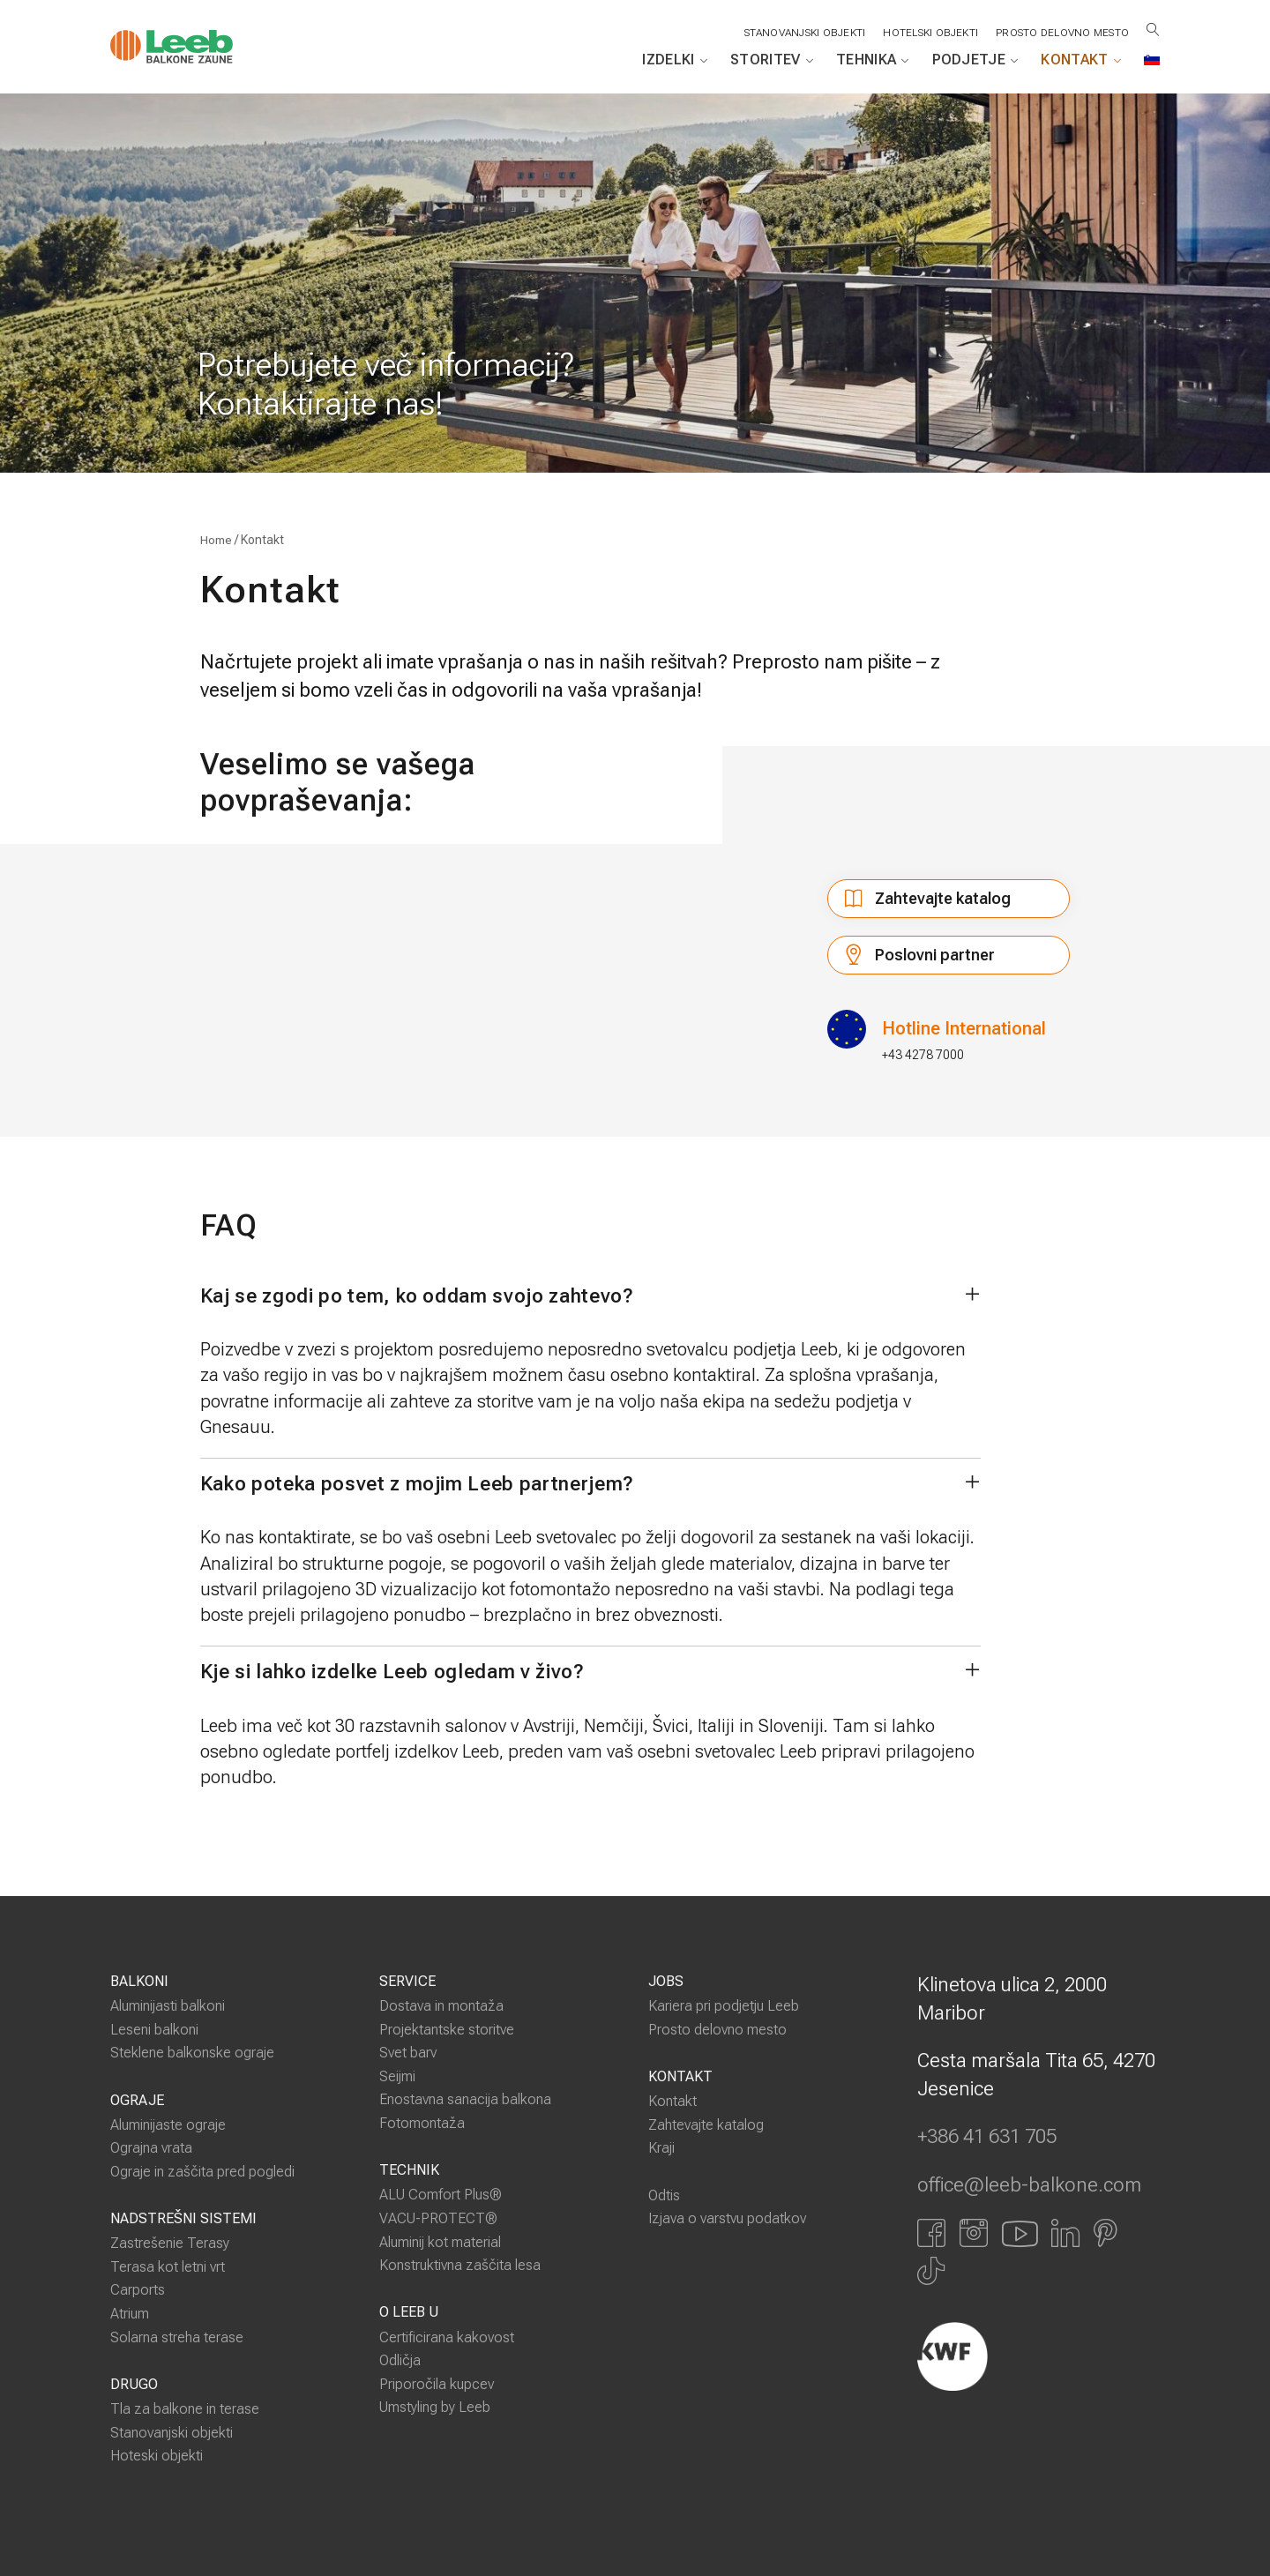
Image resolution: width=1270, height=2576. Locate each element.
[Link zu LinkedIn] (1065, 2233)
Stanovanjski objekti (171, 2432)
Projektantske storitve (446, 2029)
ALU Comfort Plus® (440, 2195)
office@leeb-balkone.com (1029, 2185)
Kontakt (1081, 60)
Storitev (771, 60)
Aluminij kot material (440, 2242)
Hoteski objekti (156, 2455)
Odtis (664, 2195)
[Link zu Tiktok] (931, 2271)
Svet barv (408, 2053)
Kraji (661, 2148)
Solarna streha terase (176, 2337)
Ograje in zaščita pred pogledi (202, 2171)
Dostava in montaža (441, 2005)
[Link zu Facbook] (931, 2233)
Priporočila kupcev (436, 2384)
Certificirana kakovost (446, 2337)
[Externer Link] (1038, 2356)
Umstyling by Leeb (434, 2407)
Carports (137, 2290)
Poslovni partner (911, 959)
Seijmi (397, 2076)
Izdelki (674, 60)
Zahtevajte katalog (943, 898)
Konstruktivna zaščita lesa (460, 2265)
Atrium (129, 2313)
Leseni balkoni (154, 2029)
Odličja (400, 2360)
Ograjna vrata (151, 2148)
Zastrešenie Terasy (169, 2244)
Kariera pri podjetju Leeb (723, 2005)
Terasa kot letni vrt (167, 2267)
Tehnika (872, 60)
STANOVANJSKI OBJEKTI (802, 32)
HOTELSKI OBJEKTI (928, 32)
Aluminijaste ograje (168, 2125)
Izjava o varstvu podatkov (727, 2218)
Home (216, 540)
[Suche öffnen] (1153, 29)
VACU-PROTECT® (438, 2218)
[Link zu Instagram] (974, 2233)
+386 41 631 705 (987, 2137)
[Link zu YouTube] (1019, 2233)
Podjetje (975, 60)
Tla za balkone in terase (184, 2409)
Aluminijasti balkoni (167, 2005)
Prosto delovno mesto (1061, 32)
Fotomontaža (422, 2123)
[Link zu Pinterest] (1105, 2233)
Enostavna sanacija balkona (465, 2100)
